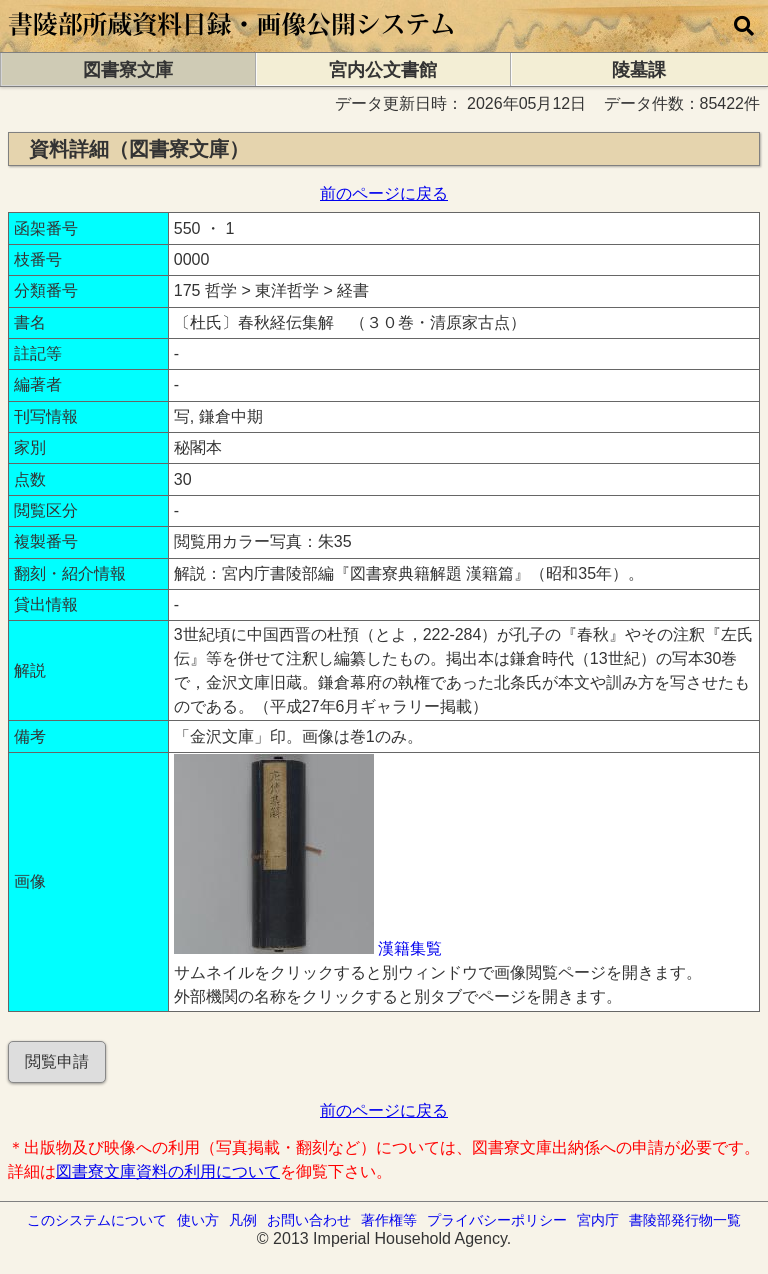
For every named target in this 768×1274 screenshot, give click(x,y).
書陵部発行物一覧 (685, 1220)
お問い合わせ (309, 1220)
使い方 (198, 1220)
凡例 (243, 1220)
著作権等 (389, 1220)
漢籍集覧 (410, 948)
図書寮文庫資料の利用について (168, 1171)
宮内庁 (598, 1220)
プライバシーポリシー (497, 1220)
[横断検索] (744, 26)
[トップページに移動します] (232, 42)
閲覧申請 (57, 1061)
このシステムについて (97, 1220)
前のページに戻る (384, 193)
